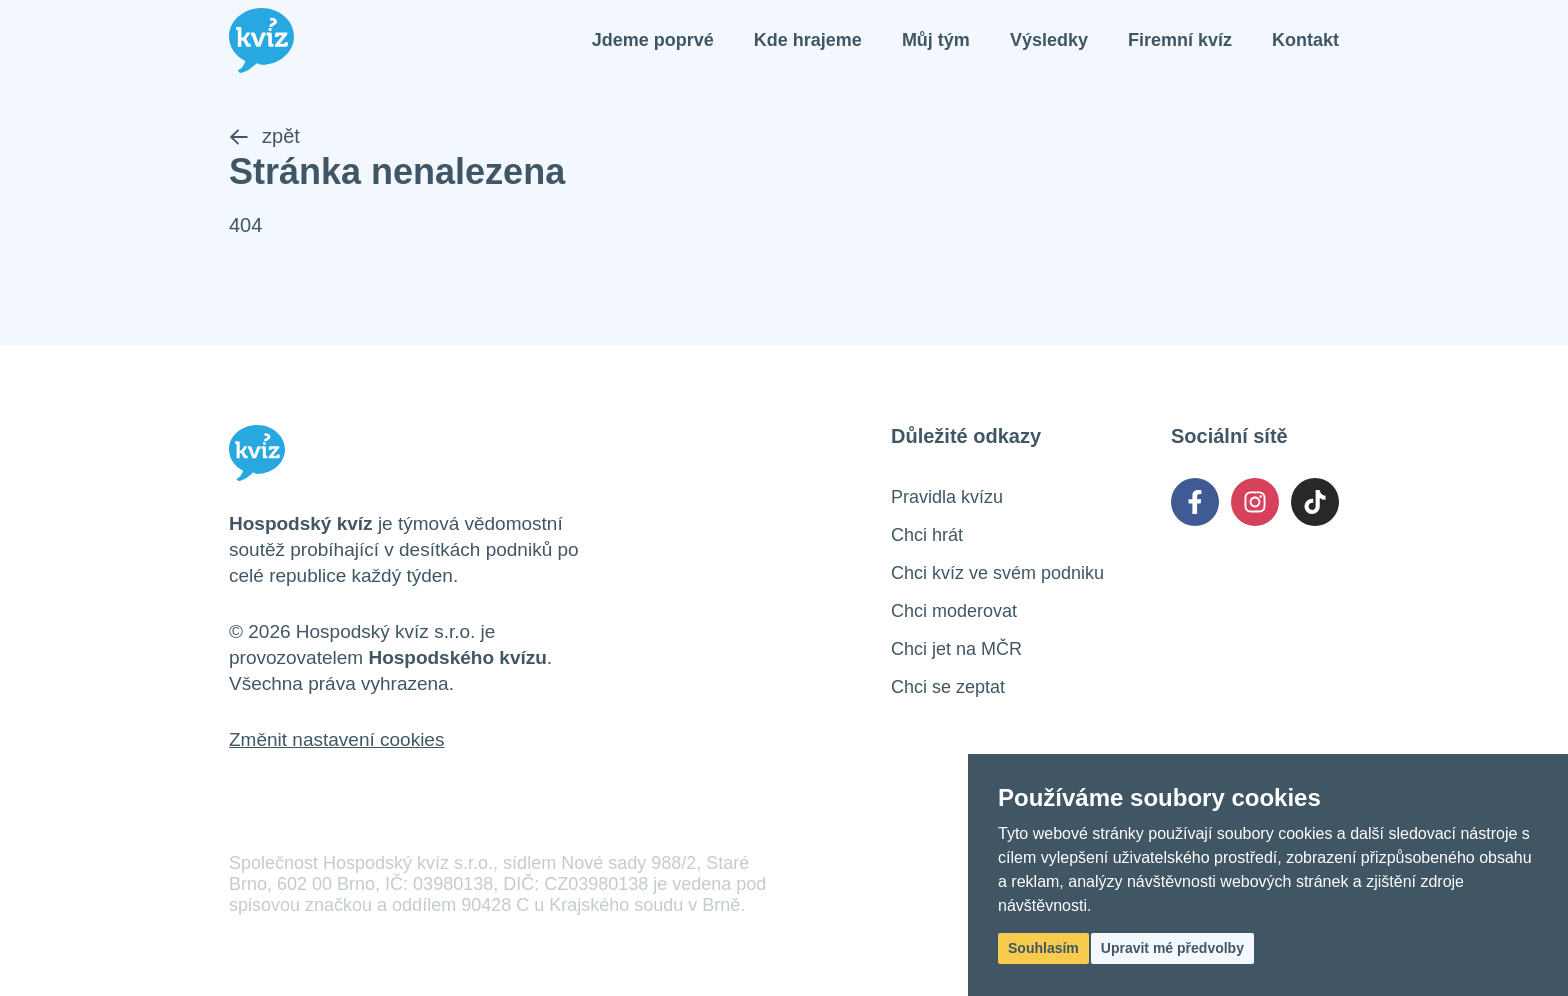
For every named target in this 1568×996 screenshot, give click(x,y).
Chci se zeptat (948, 687)
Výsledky (1049, 40)
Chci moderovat (954, 611)
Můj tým (936, 40)
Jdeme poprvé (653, 40)
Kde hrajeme (808, 40)
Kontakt (1305, 40)
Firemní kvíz (1180, 40)
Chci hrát (927, 535)
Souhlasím (1043, 948)
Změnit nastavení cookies (336, 739)
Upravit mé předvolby (1172, 948)
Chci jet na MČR (956, 649)
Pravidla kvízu (947, 497)
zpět (264, 136)
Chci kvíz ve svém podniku (997, 573)
